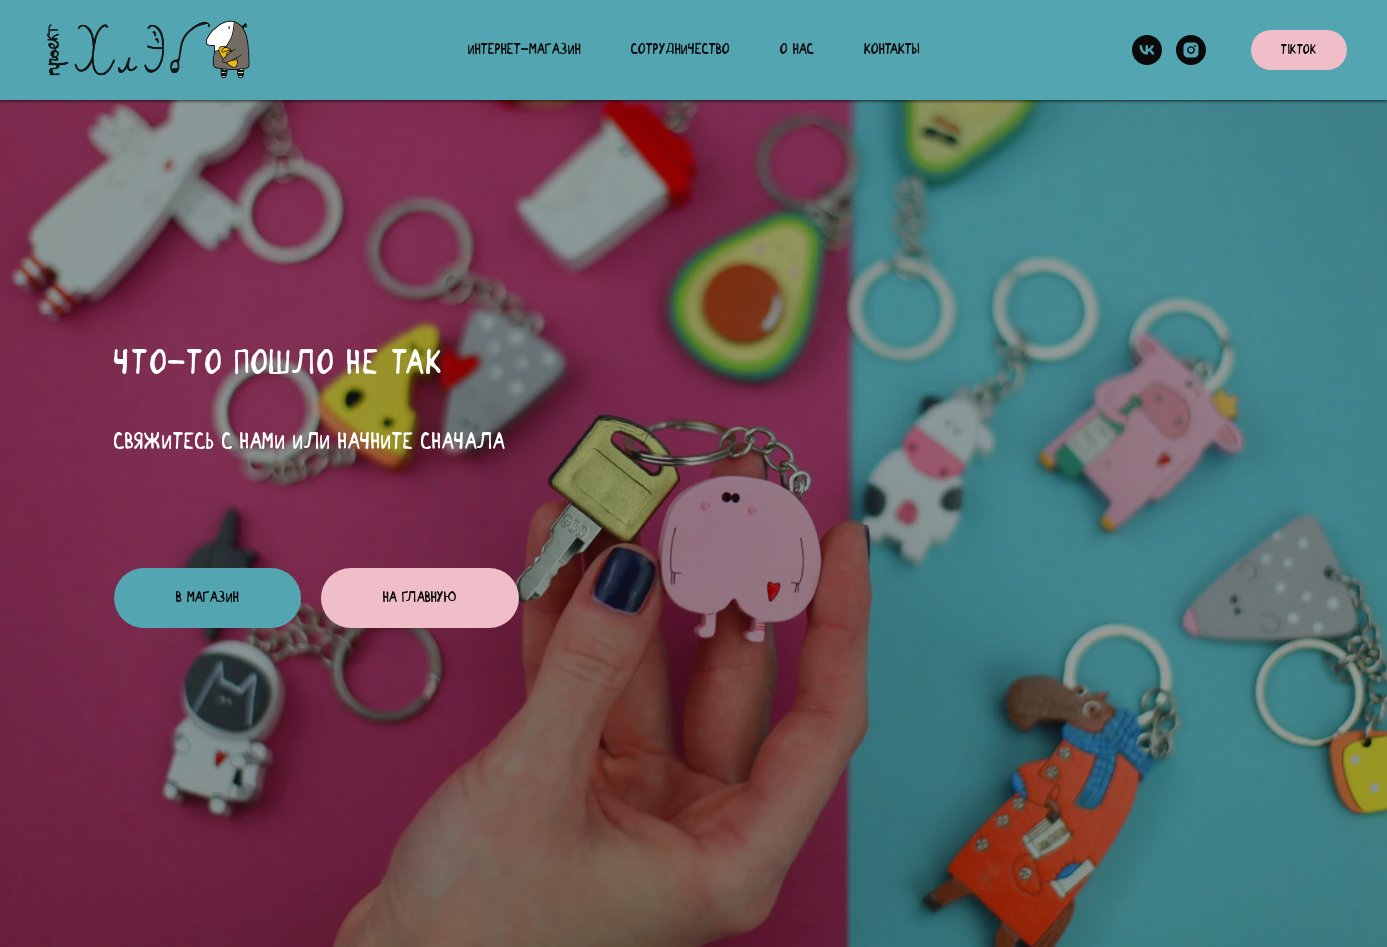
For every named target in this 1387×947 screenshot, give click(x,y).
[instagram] (1191, 50)
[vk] (1147, 50)
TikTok (1299, 50)
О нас (797, 50)
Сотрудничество (680, 50)
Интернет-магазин (524, 50)
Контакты (892, 50)
